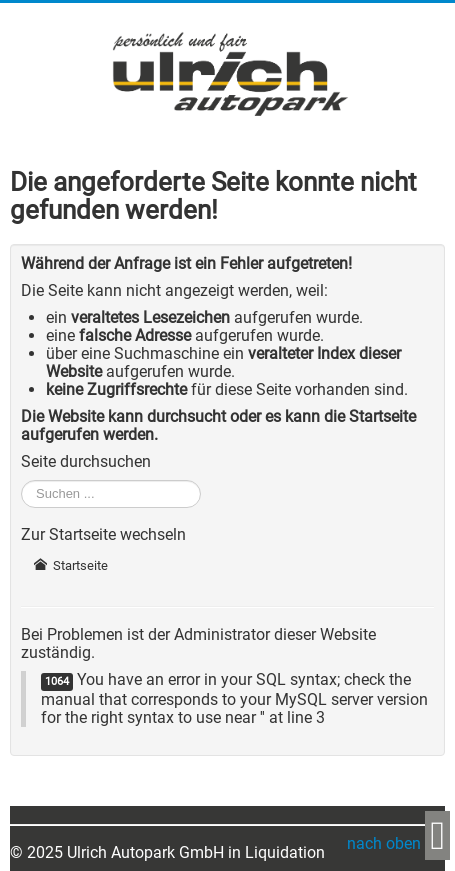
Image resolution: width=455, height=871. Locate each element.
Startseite (70, 565)
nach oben (386, 843)
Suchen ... (21, 480)
